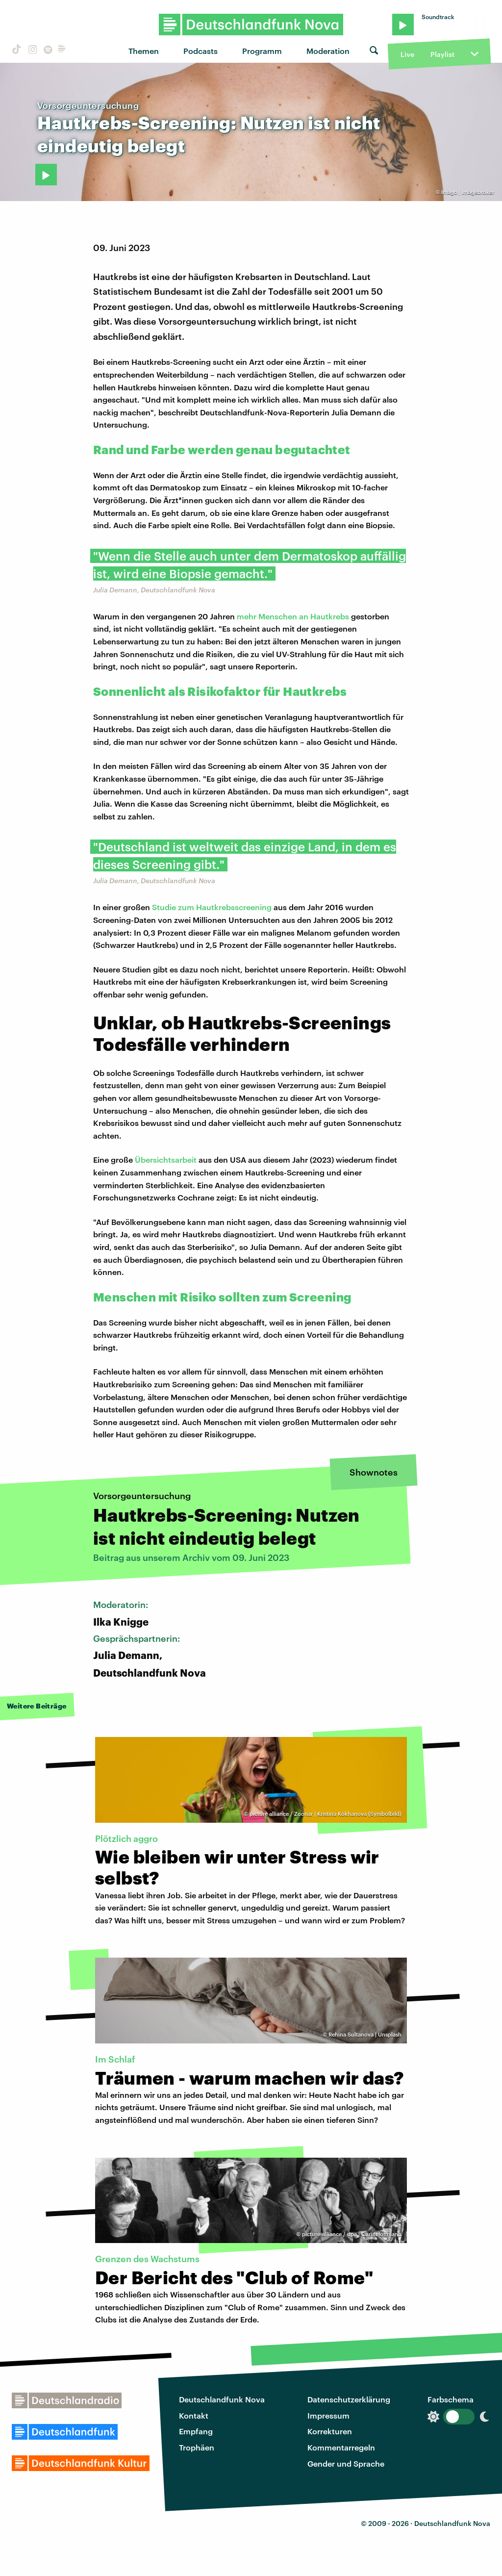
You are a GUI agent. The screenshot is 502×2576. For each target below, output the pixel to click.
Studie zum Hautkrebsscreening (212, 907)
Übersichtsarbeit (166, 1159)
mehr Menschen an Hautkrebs (293, 616)
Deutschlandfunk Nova (222, 2399)
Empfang (196, 2431)
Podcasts (200, 50)
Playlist (442, 54)
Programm (262, 50)
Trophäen (196, 2447)
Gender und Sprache (345, 2463)
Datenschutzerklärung (348, 2399)
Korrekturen (329, 2431)
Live (407, 54)
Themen (143, 50)
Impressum (328, 2415)
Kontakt (193, 2415)
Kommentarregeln (341, 2447)
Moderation (328, 50)
